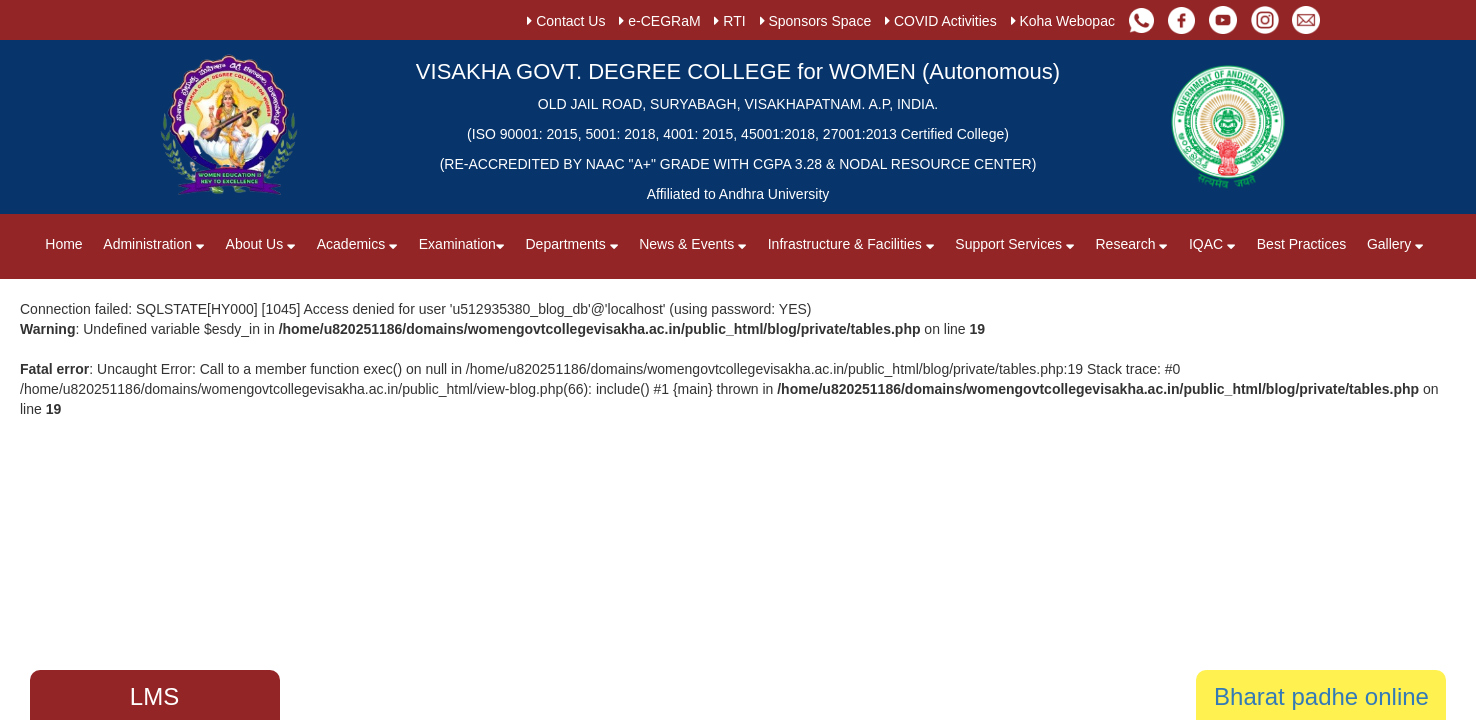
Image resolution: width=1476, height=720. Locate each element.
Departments (572, 244)
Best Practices (1301, 244)
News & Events (693, 244)
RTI (729, 21)
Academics (359, 244)
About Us (263, 244)
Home (63, 244)
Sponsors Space (816, 21)
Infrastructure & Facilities (851, 244)
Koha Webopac (1063, 21)
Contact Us (566, 21)
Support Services (1015, 244)
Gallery (1395, 244)
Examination (462, 244)
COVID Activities (941, 21)
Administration (154, 244)
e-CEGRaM (659, 21)
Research (1132, 244)
